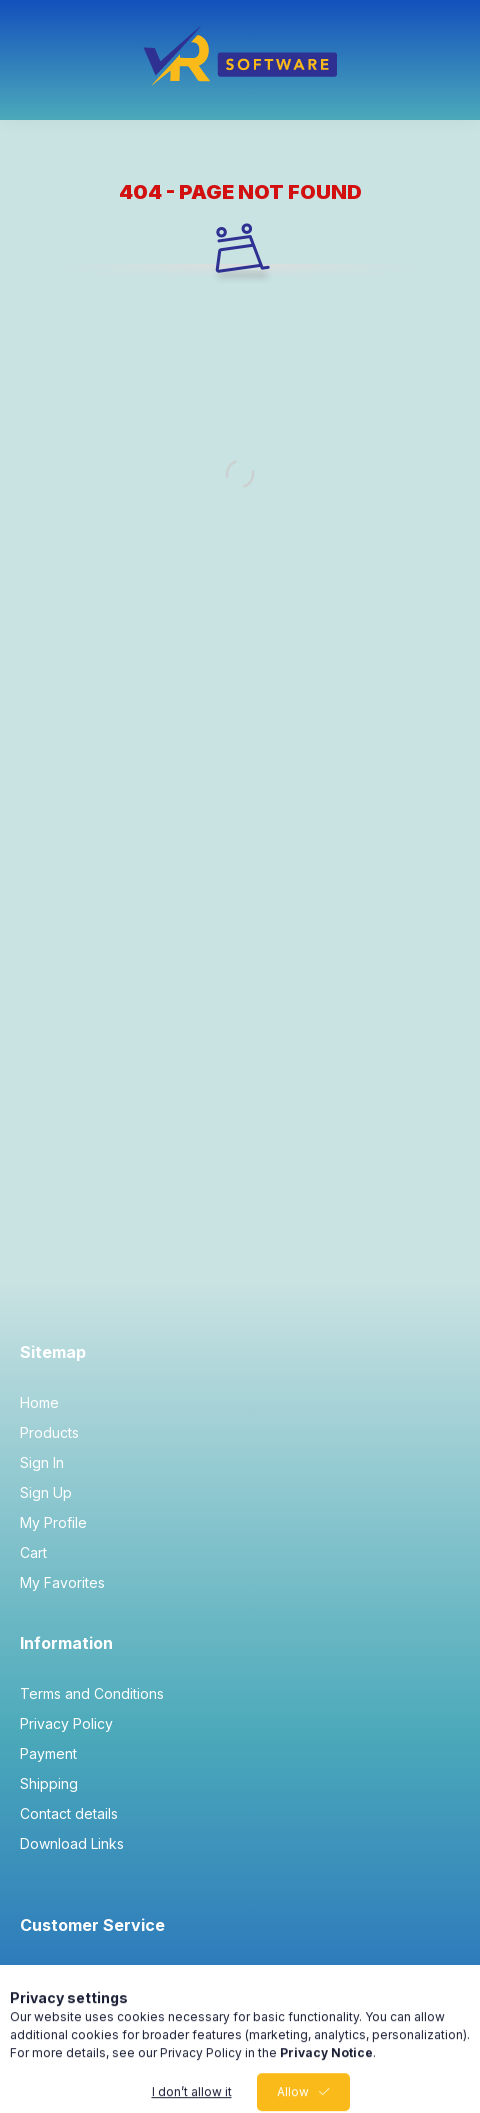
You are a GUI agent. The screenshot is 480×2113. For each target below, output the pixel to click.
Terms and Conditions (92, 1693)
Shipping (49, 1783)
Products (49, 1432)
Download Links (72, 1843)
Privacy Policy (66, 1723)
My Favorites (62, 1582)
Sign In (42, 1462)
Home (39, 1402)
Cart (33, 1552)
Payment (48, 1753)
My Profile (53, 1522)
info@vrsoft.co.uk (102, 1975)
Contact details (69, 1813)
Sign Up (46, 1492)
